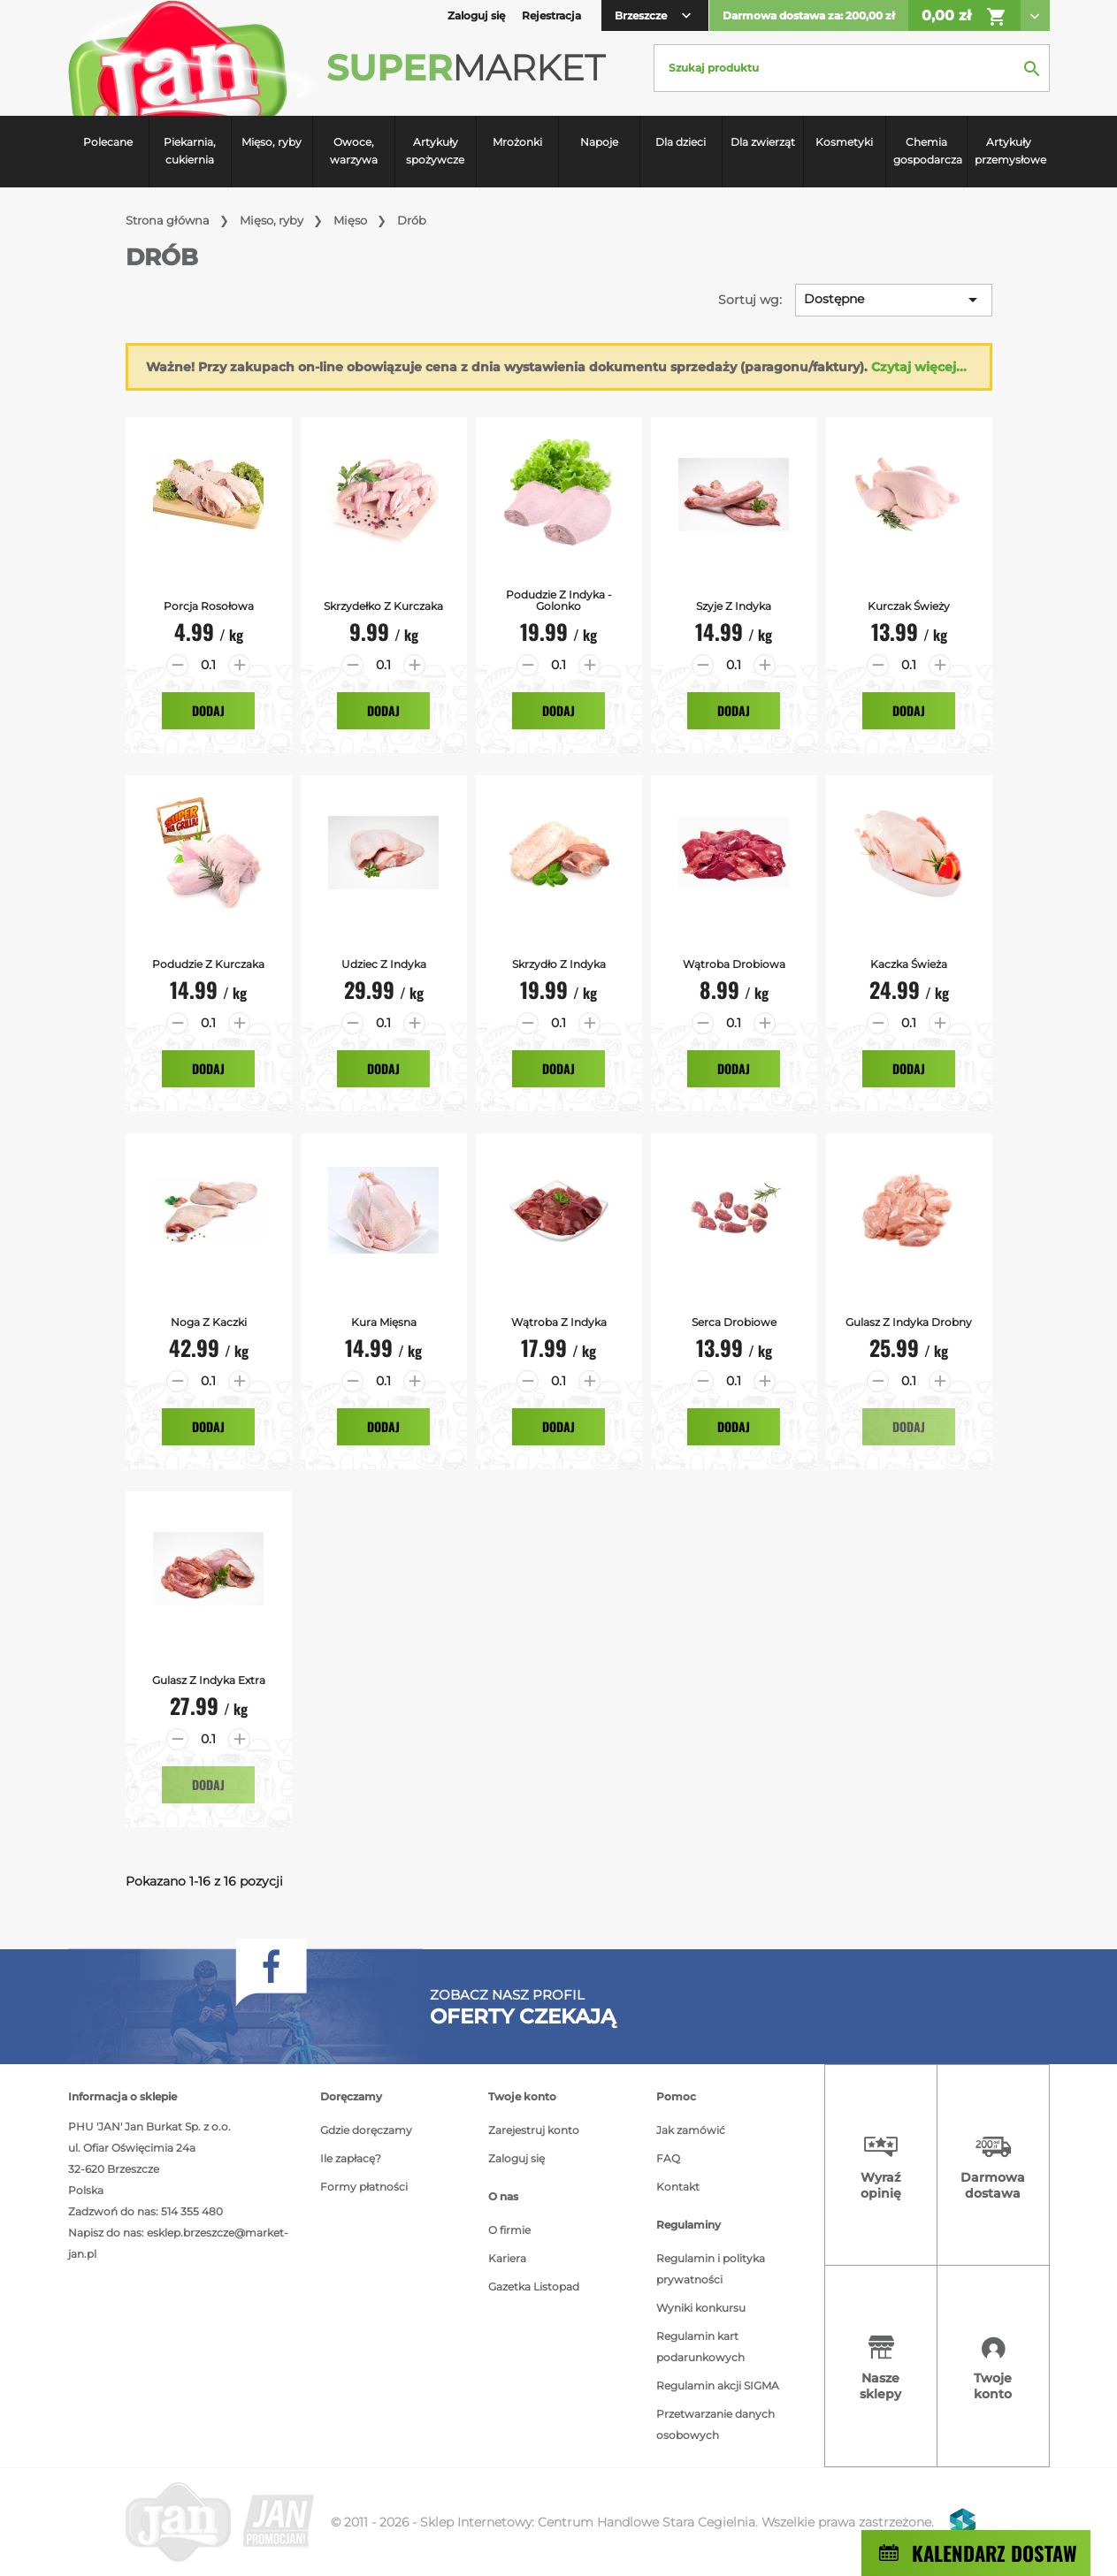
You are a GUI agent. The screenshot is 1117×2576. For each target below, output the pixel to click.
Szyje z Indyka (733, 606)
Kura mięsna (384, 1322)
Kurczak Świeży (909, 606)
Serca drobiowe (734, 1322)
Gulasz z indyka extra (208, 1680)
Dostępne (893, 299)
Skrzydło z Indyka (559, 964)
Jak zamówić (690, 2130)
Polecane (108, 142)
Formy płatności (364, 2186)
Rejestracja (551, 15)
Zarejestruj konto (533, 2130)
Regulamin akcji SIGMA (717, 2385)
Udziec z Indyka (383, 964)
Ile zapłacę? (350, 2158)
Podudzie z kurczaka (208, 964)
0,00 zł (964, 16)
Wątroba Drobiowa (734, 964)
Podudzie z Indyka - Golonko (559, 600)
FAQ (668, 2158)
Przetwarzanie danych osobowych (715, 2424)
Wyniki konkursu (701, 2307)
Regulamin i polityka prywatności (710, 2269)
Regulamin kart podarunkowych (700, 2346)
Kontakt (678, 2186)
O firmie (509, 2230)
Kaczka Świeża (908, 964)
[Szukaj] (852, 68)
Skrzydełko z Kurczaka (383, 606)
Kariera (507, 2258)
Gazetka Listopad (533, 2286)
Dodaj (208, 710)
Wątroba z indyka (559, 1322)
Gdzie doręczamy (366, 2130)
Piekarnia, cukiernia (190, 150)
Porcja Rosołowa (209, 606)
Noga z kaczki (209, 1322)
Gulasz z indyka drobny (908, 1322)
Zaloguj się (516, 2158)
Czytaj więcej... (919, 367)
